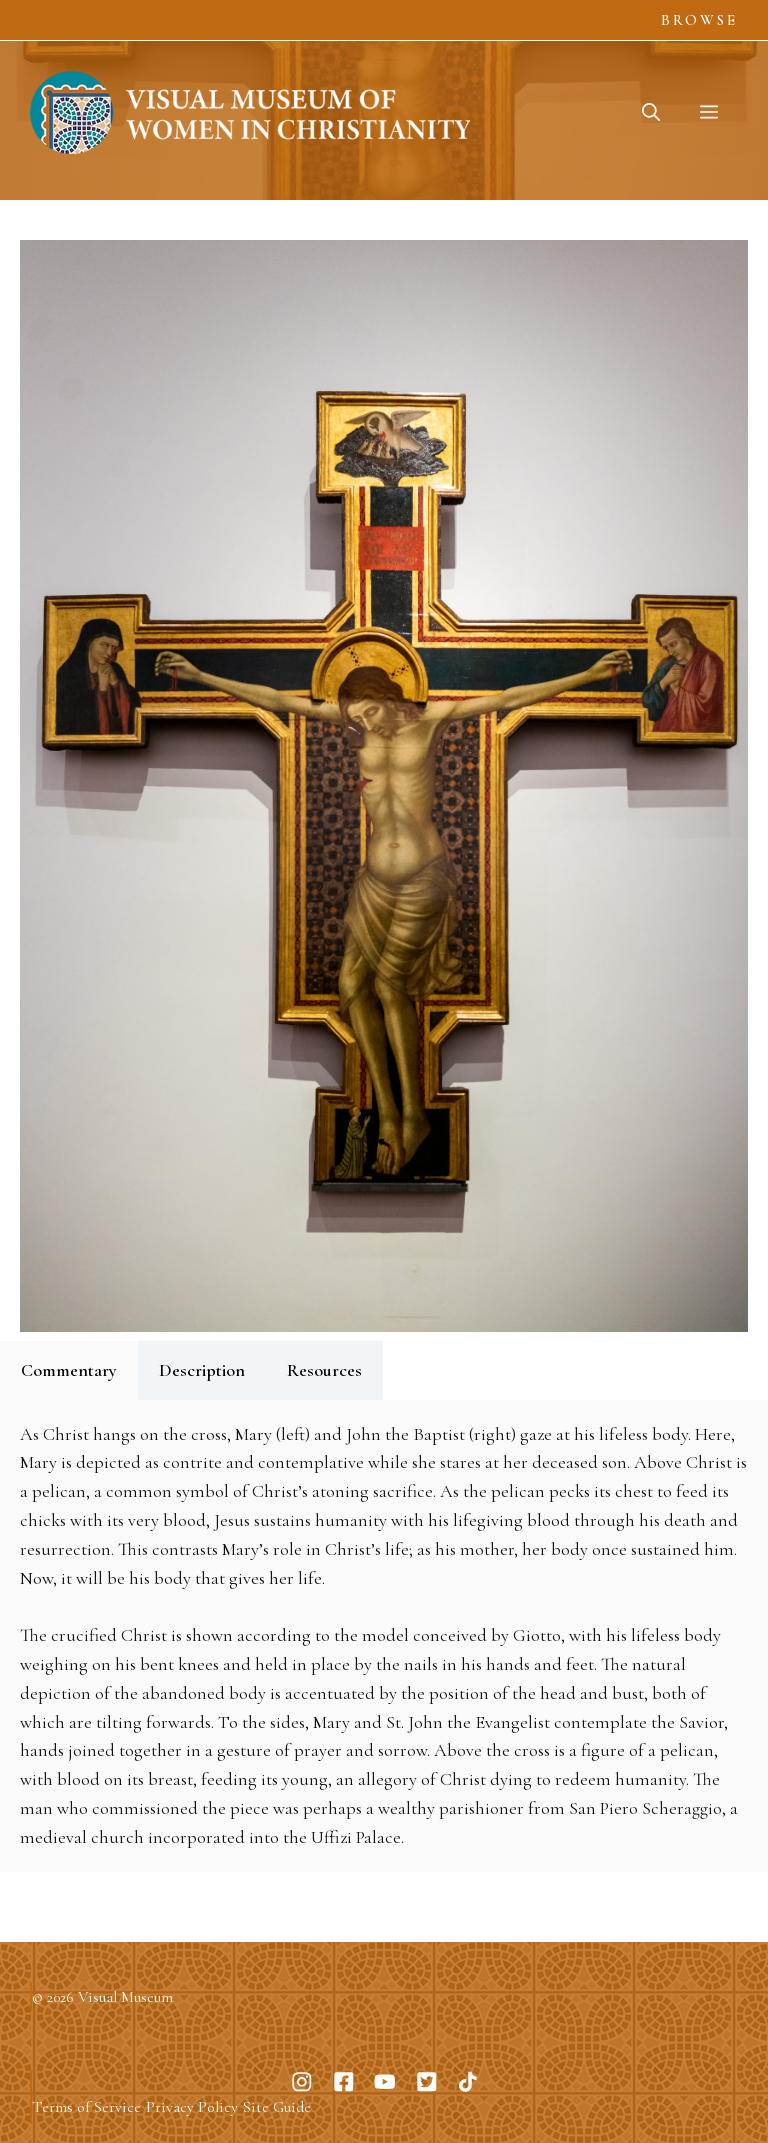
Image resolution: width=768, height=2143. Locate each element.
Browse (699, 20)
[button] (651, 112)
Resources (324, 1370)
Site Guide (277, 2107)
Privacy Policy (192, 2107)
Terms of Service (86, 2107)
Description (202, 1370)
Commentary (69, 1370)
